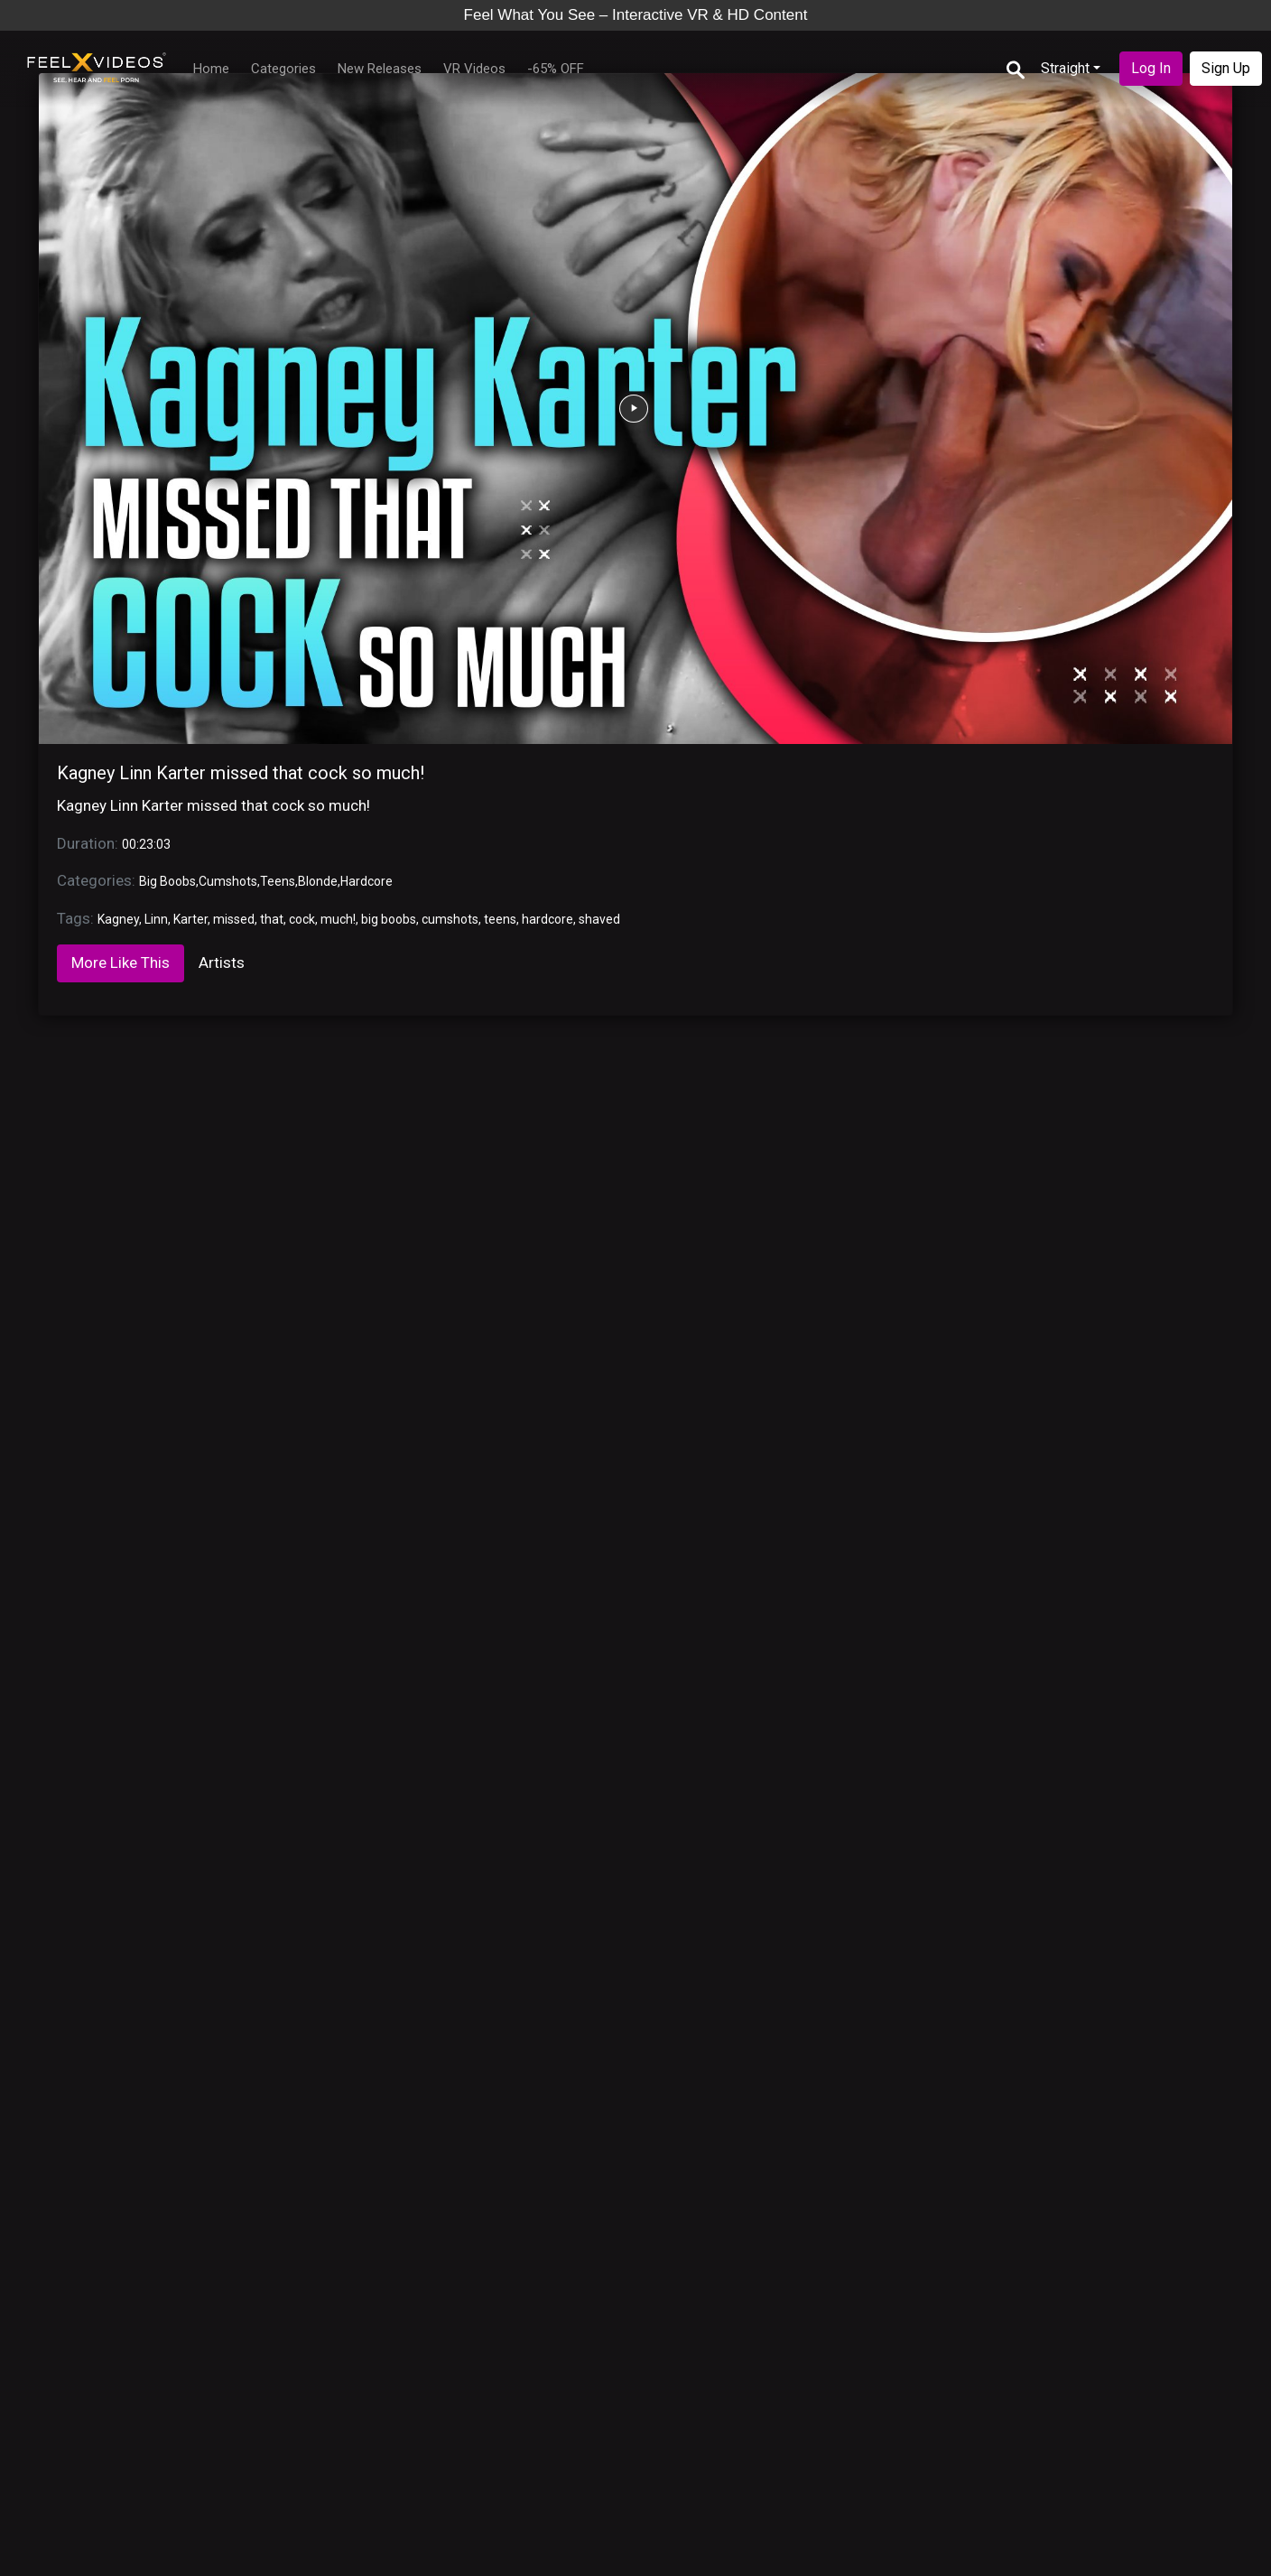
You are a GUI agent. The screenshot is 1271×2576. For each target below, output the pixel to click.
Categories (283, 68)
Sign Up (1225, 68)
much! (338, 919)
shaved (599, 919)
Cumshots (228, 881)
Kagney (118, 919)
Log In (1151, 68)
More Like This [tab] (120, 962)
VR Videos (474, 68)
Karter (190, 919)
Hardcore (366, 881)
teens (500, 919)
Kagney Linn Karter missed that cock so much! (240, 773)
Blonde (318, 881)
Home (211, 68)
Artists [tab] (222, 962)
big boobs (388, 919)
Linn (156, 919)
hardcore (547, 919)
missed (234, 919)
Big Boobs (167, 881)
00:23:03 (146, 844)
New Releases (380, 68)
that (271, 919)
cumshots (450, 919)
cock (302, 919)
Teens (277, 881)
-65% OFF (555, 68)
